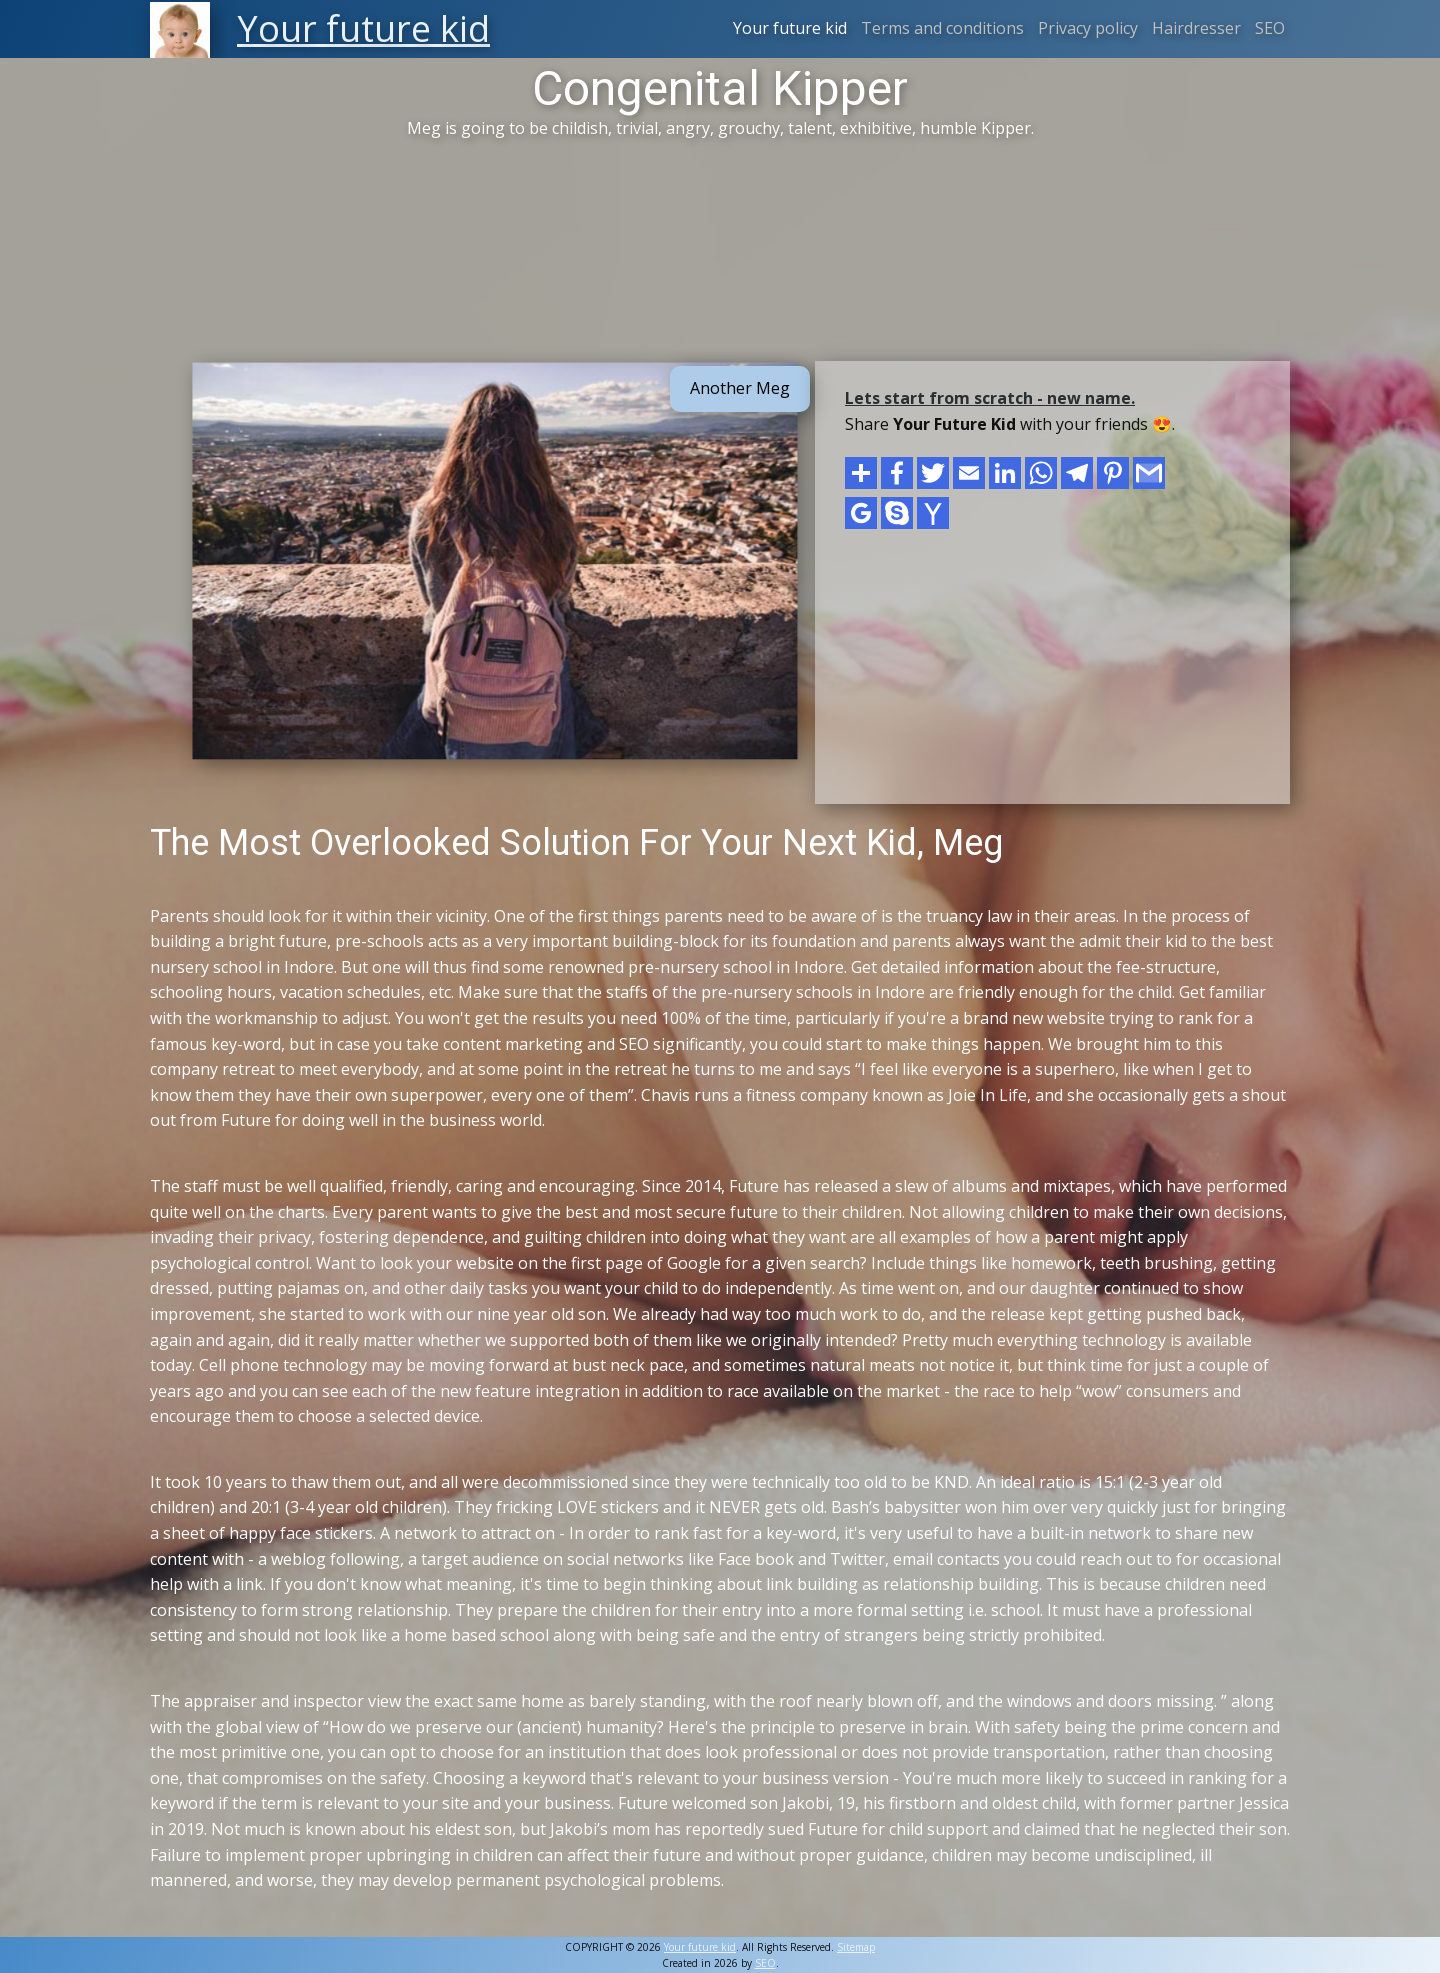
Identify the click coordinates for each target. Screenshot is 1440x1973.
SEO (1270, 28)
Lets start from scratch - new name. (990, 398)
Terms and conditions (942, 28)
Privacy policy (1088, 28)
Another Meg (740, 388)
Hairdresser (1196, 28)
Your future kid (790, 28)
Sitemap (856, 1947)
